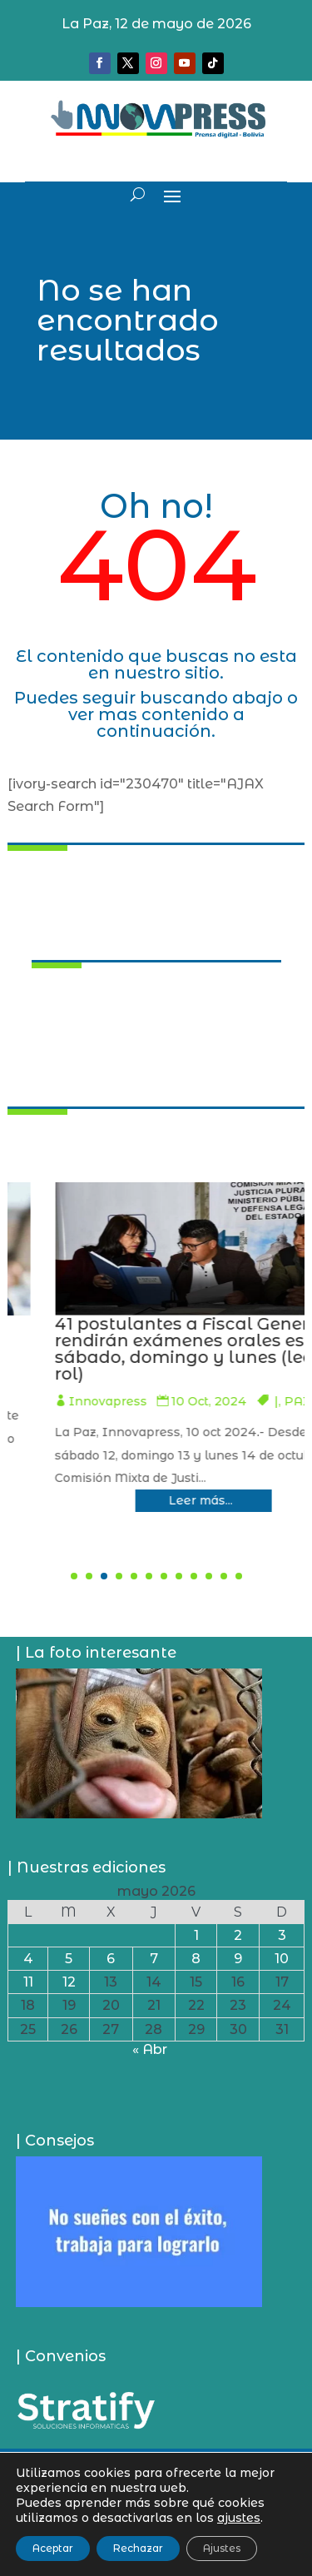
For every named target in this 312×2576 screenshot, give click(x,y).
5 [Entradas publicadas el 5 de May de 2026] (68, 1959)
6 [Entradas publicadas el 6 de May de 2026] (110, 1959)
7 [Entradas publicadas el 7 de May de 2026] (154, 1959)
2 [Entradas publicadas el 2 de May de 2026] (238, 1935)
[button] (74, 1576)
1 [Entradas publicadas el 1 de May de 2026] (196, 1935)
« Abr (149, 2049)
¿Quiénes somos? (156, 2461)
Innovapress (136, 1384)
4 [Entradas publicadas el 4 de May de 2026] (28, 1959)
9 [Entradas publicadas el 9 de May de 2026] (238, 1959)
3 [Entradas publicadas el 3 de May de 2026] (282, 1935)
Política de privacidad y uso (156, 2511)
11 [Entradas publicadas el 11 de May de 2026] (28, 1982)
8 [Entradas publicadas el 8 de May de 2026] (196, 1959)
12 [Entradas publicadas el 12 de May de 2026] (69, 1982)
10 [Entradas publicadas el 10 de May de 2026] (282, 1959)
